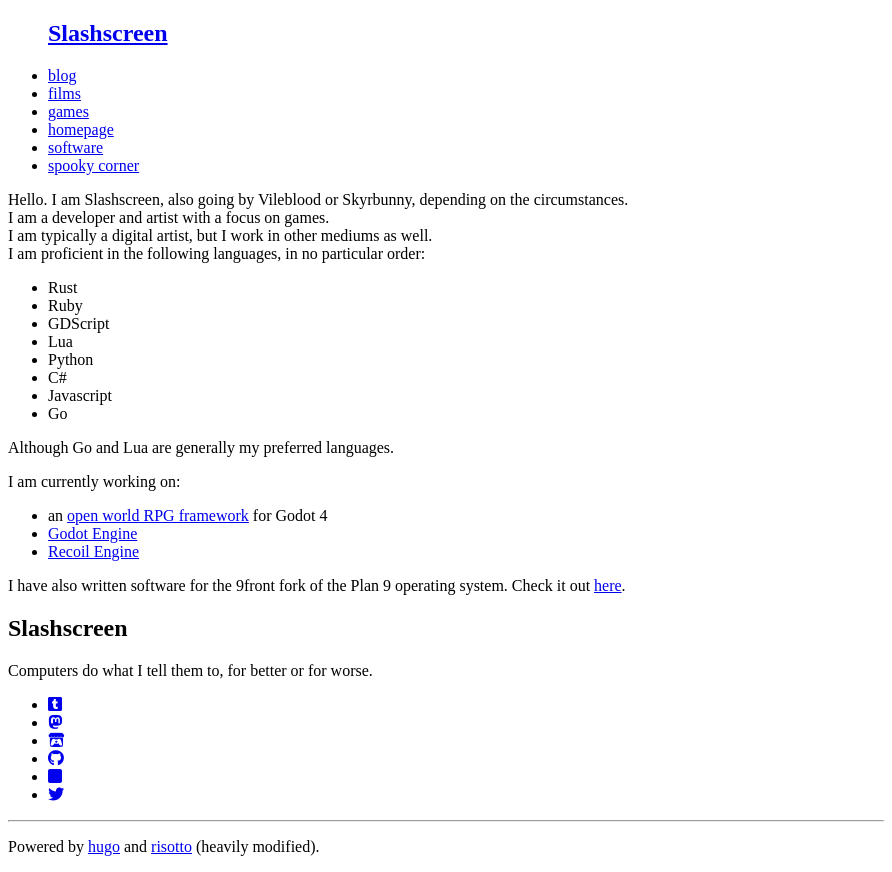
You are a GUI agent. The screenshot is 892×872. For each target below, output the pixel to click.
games (68, 111)
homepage (81, 129)
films (64, 93)
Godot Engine (92, 533)
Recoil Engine (93, 551)
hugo (104, 846)
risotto (171, 846)
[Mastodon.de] (55, 722)
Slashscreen (108, 33)
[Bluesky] (55, 776)
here (608, 585)
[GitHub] (56, 758)
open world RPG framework (158, 515)
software (75, 147)
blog (62, 75)
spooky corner (93, 165)
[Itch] (56, 740)
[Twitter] (56, 794)
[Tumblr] (55, 704)
